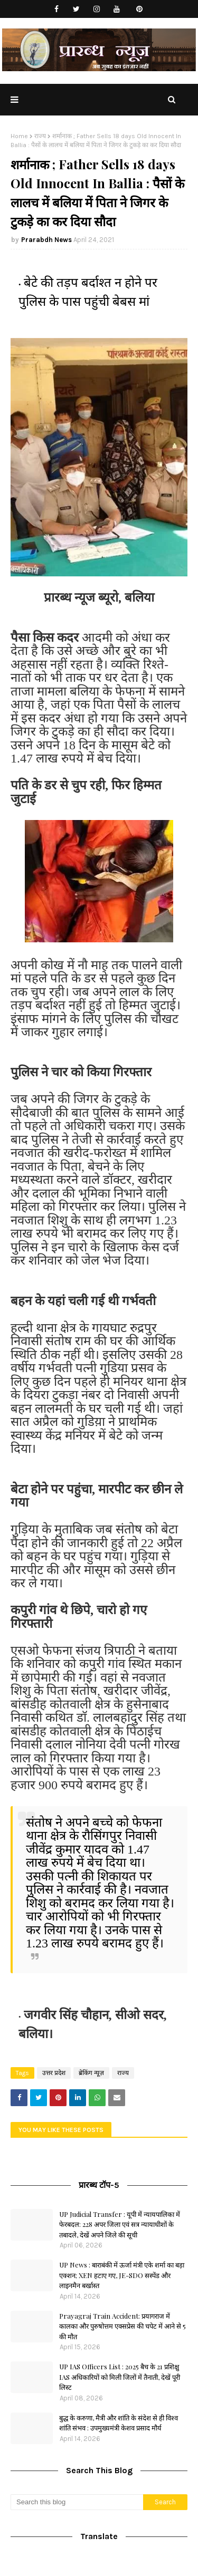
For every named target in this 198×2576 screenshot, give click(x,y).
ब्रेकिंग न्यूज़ (91, 2073)
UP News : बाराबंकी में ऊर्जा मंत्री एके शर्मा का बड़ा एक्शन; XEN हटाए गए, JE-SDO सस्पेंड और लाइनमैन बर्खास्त (121, 2275)
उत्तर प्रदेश (53, 2073)
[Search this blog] (77, 2502)
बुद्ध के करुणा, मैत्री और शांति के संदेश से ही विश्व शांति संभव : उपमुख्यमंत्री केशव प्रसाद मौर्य (118, 2423)
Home (19, 136)
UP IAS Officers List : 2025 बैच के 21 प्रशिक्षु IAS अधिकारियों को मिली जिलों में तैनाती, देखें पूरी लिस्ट (119, 2376)
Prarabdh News (46, 240)
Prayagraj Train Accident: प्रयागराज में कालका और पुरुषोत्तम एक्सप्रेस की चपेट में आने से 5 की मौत (122, 2326)
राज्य (40, 136)
